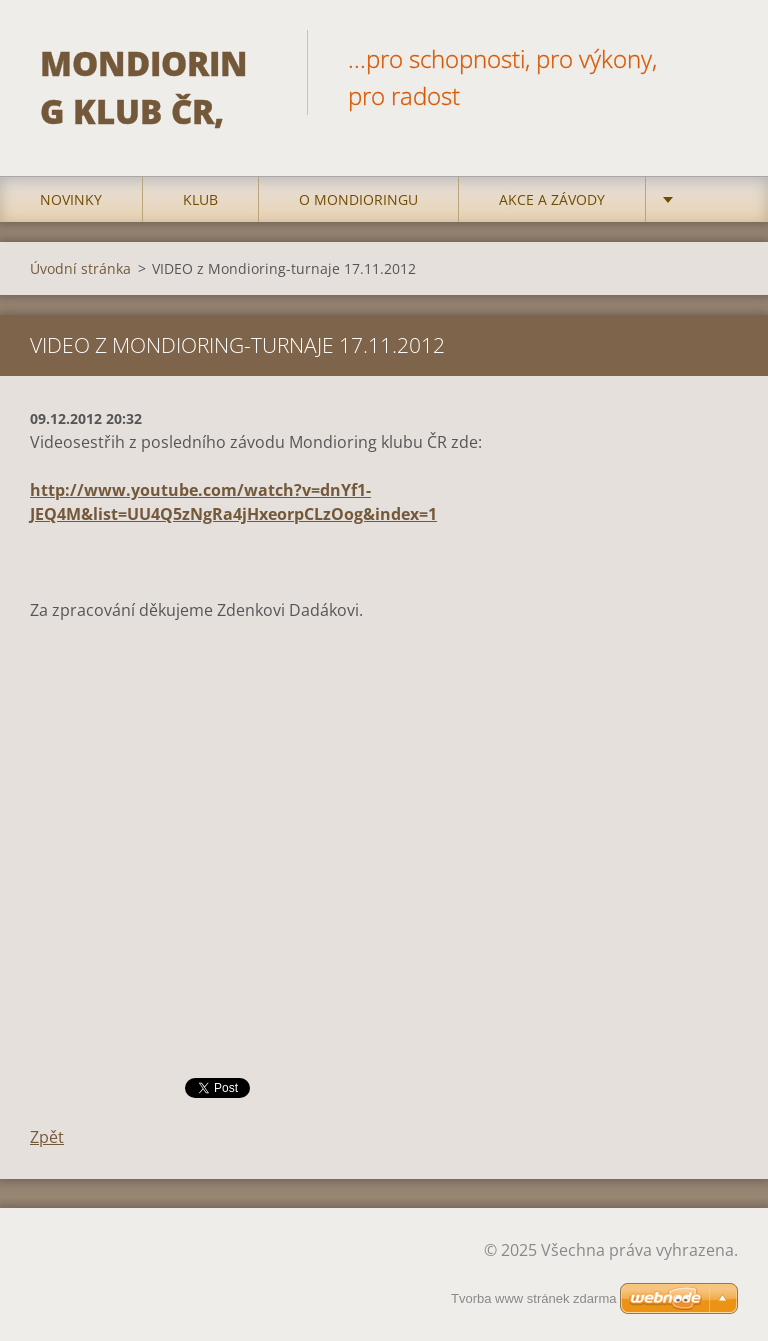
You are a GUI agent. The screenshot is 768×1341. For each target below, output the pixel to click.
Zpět (47, 1137)
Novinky (71, 199)
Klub (200, 199)
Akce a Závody (552, 199)
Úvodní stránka (80, 268)
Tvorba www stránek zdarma (533, 1298)
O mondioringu (358, 199)
